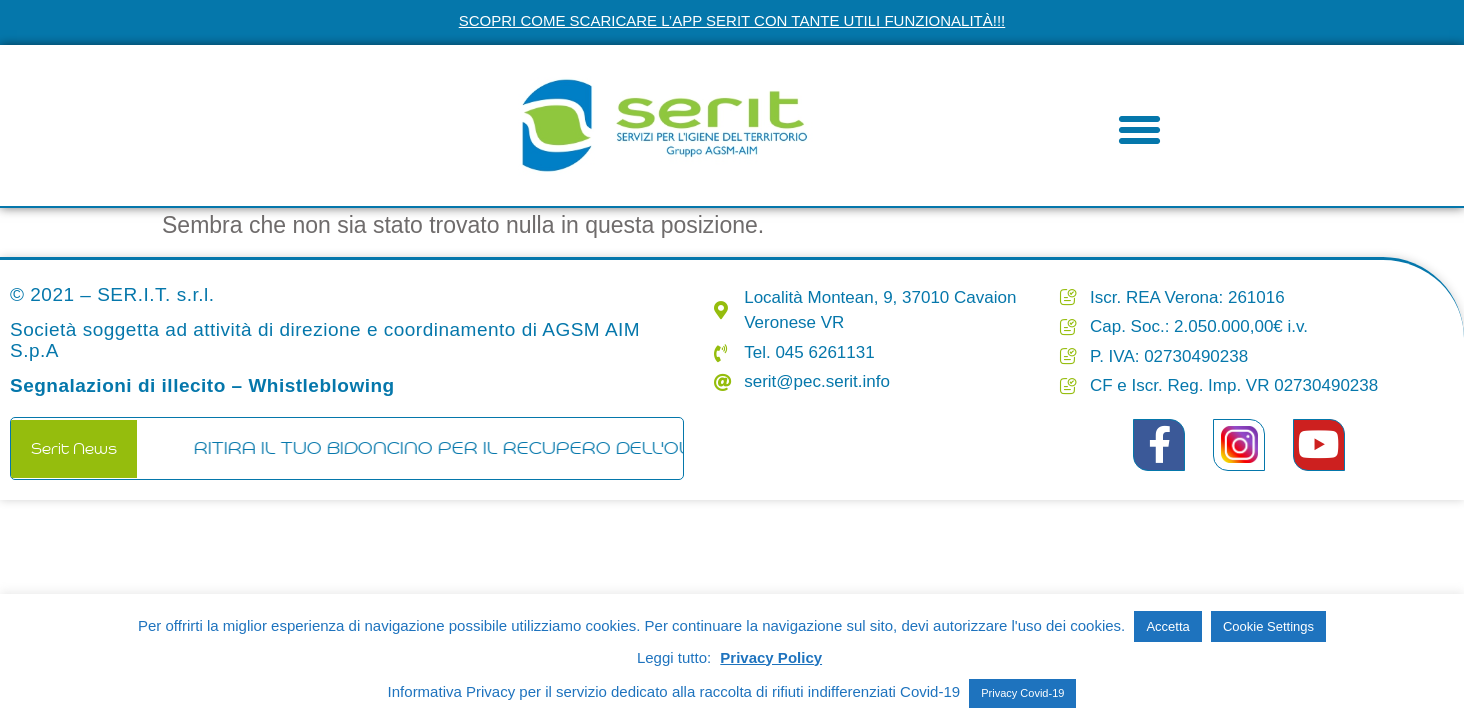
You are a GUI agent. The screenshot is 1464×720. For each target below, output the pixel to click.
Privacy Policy (771, 657)
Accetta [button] (1167, 626)
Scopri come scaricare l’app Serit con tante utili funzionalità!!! (732, 20)
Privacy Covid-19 (1022, 693)
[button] (1140, 130)
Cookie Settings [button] (1268, 626)
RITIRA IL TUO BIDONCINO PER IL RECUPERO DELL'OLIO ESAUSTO (510, 448)
